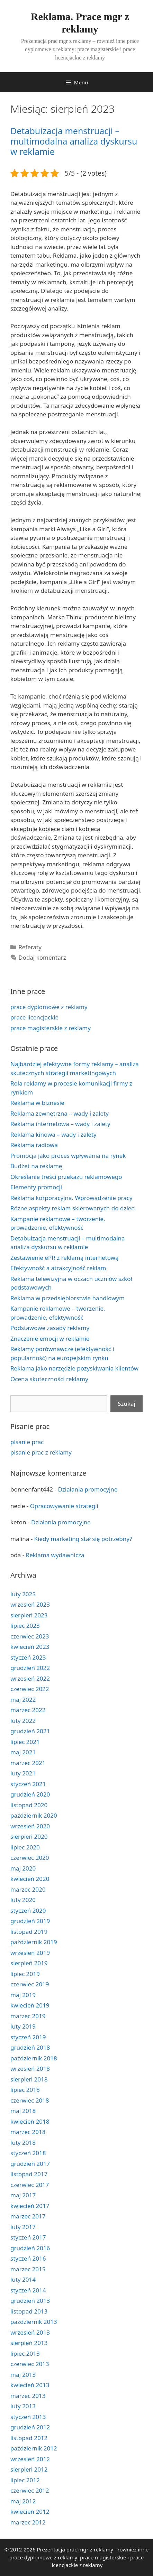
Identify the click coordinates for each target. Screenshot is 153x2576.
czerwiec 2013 (29, 2364)
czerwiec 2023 (29, 1636)
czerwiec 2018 (29, 2100)
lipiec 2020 (25, 1847)
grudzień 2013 (30, 2301)
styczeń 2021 (28, 1784)
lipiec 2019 (25, 1974)
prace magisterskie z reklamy (50, 1028)
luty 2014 (23, 2279)
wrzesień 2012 (30, 2459)
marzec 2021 (28, 1763)
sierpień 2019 (28, 1963)
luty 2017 (23, 2227)
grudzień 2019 (30, 1921)
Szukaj (126, 1403)
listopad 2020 (28, 1805)
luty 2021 (23, 1773)
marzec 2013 (28, 2396)
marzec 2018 (28, 2132)
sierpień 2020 (28, 1836)
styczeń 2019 (28, 2037)
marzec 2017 (28, 2216)
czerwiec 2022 (29, 1689)
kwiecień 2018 (29, 2121)
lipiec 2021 (25, 1742)
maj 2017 (23, 2195)
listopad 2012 (28, 2438)
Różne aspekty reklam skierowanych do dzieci (73, 1208)
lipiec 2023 (25, 1625)
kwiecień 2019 (29, 2005)
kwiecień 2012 (29, 2511)
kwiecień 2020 (29, 1879)
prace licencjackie (34, 1017)
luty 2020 (23, 1900)
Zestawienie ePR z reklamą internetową (64, 1258)
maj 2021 (23, 1752)
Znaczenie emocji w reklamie (49, 1338)
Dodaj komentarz (42, 957)
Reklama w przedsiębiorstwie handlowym (67, 1298)
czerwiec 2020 (29, 1858)
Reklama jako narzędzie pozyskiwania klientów (74, 1368)
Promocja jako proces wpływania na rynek (68, 1156)
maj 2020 (23, 1868)
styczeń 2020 (28, 1910)
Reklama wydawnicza (55, 1555)
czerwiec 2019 (29, 1984)
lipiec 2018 (25, 2090)
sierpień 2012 (28, 2469)
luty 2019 (23, 2026)
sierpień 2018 (28, 2079)
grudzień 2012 (30, 2427)
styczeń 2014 (28, 2290)
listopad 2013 (28, 2311)
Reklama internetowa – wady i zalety (60, 1124)
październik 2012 (33, 2448)
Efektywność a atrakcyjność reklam (58, 1268)
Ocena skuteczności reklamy (49, 1379)
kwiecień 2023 (29, 1647)
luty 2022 (23, 1721)
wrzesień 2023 (30, 1604)
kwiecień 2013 (29, 2385)
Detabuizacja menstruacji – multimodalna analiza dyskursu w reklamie (73, 141)
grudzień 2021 (30, 1731)
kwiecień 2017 (29, 2206)
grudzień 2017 (30, 2164)
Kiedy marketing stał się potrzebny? (83, 1539)
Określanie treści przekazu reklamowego (66, 1177)
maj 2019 (23, 1995)
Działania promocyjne (87, 1489)
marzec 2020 (28, 1889)
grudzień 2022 (30, 1668)
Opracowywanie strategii (64, 1506)
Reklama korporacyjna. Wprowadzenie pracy (71, 1198)
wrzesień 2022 (30, 1678)
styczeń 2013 (28, 2417)
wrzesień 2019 (30, 1953)
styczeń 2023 (28, 1657)
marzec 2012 (28, 2522)
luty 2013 (23, 2406)
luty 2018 (23, 2142)
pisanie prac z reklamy (41, 1452)
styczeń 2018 (28, 2153)
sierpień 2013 (28, 2343)
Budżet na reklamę (36, 1166)
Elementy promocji (36, 1187)
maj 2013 (23, 2375)
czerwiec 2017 (29, 2185)
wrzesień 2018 (30, 2068)
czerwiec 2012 (29, 2490)
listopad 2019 (28, 1932)
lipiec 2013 (25, 2353)
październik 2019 (33, 1942)
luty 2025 (23, 1594)
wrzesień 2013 (30, 2332)
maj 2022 (23, 1700)
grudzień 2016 (30, 2248)
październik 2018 (33, 2058)
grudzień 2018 (30, 2047)
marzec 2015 (28, 2269)
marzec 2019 (28, 2016)
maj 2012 (23, 2501)
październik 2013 (33, 2322)
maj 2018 (23, 2111)
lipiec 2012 (25, 2480)
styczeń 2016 (28, 2258)
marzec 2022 (28, 1710)
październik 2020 (33, 1815)
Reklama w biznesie (37, 1103)
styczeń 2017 (28, 2237)
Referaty (30, 947)
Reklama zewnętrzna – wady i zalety (59, 1113)
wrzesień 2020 (30, 1826)
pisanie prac (27, 1442)
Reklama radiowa (34, 1145)
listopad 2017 (28, 2174)
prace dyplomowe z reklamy (49, 1007)
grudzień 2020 (30, 1794)
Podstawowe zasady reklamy (49, 1328)
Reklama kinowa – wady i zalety (53, 1134)
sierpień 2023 (28, 1615)
